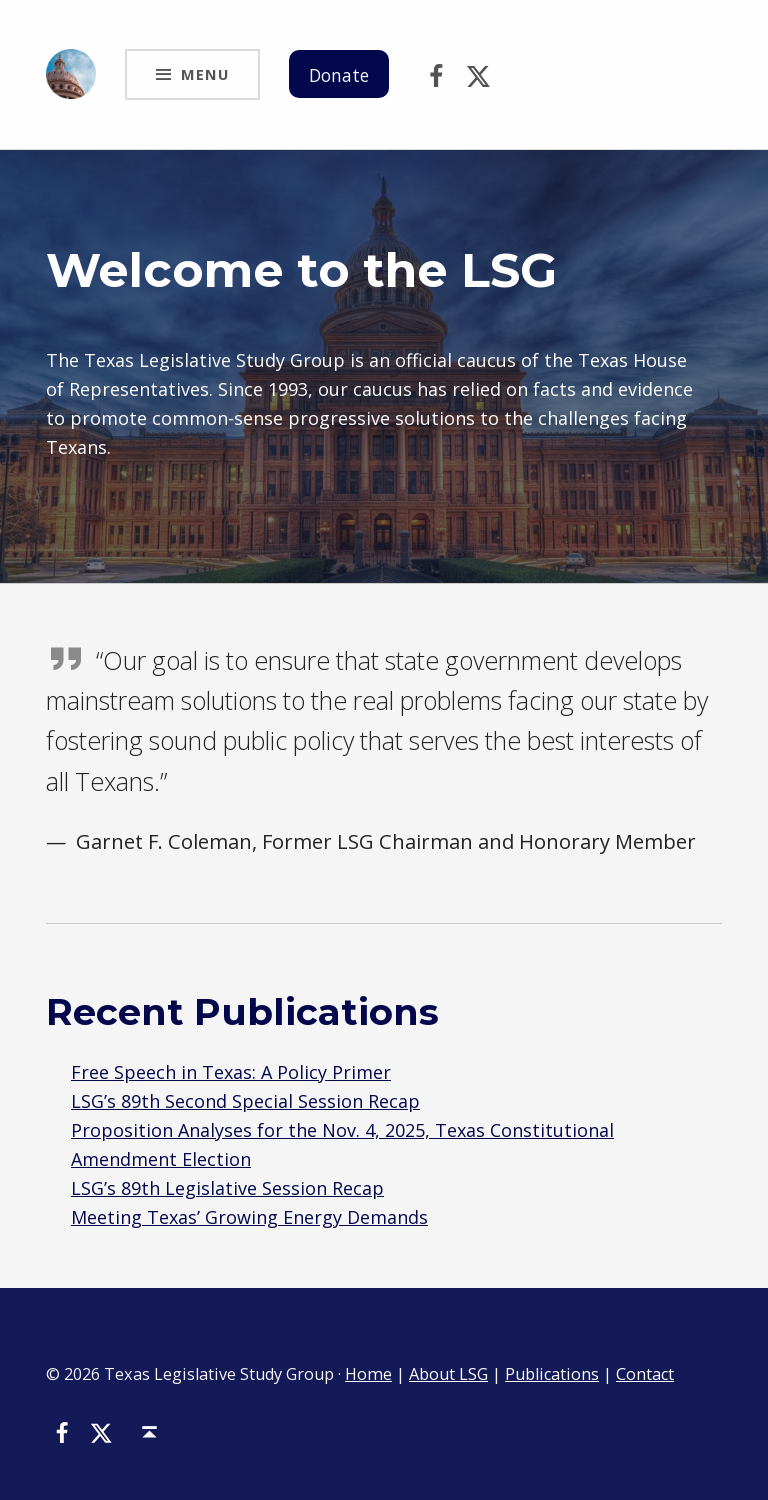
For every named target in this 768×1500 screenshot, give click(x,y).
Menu (205, 74)
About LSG (448, 1374)
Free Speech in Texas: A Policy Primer (231, 1072)
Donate (340, 75)
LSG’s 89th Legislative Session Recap (227, 1188)
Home (368, 1374)
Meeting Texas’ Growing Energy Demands (249, 1217)
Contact (645, 1374)
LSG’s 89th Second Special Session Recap (245, 1101)
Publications (552, 1374)
